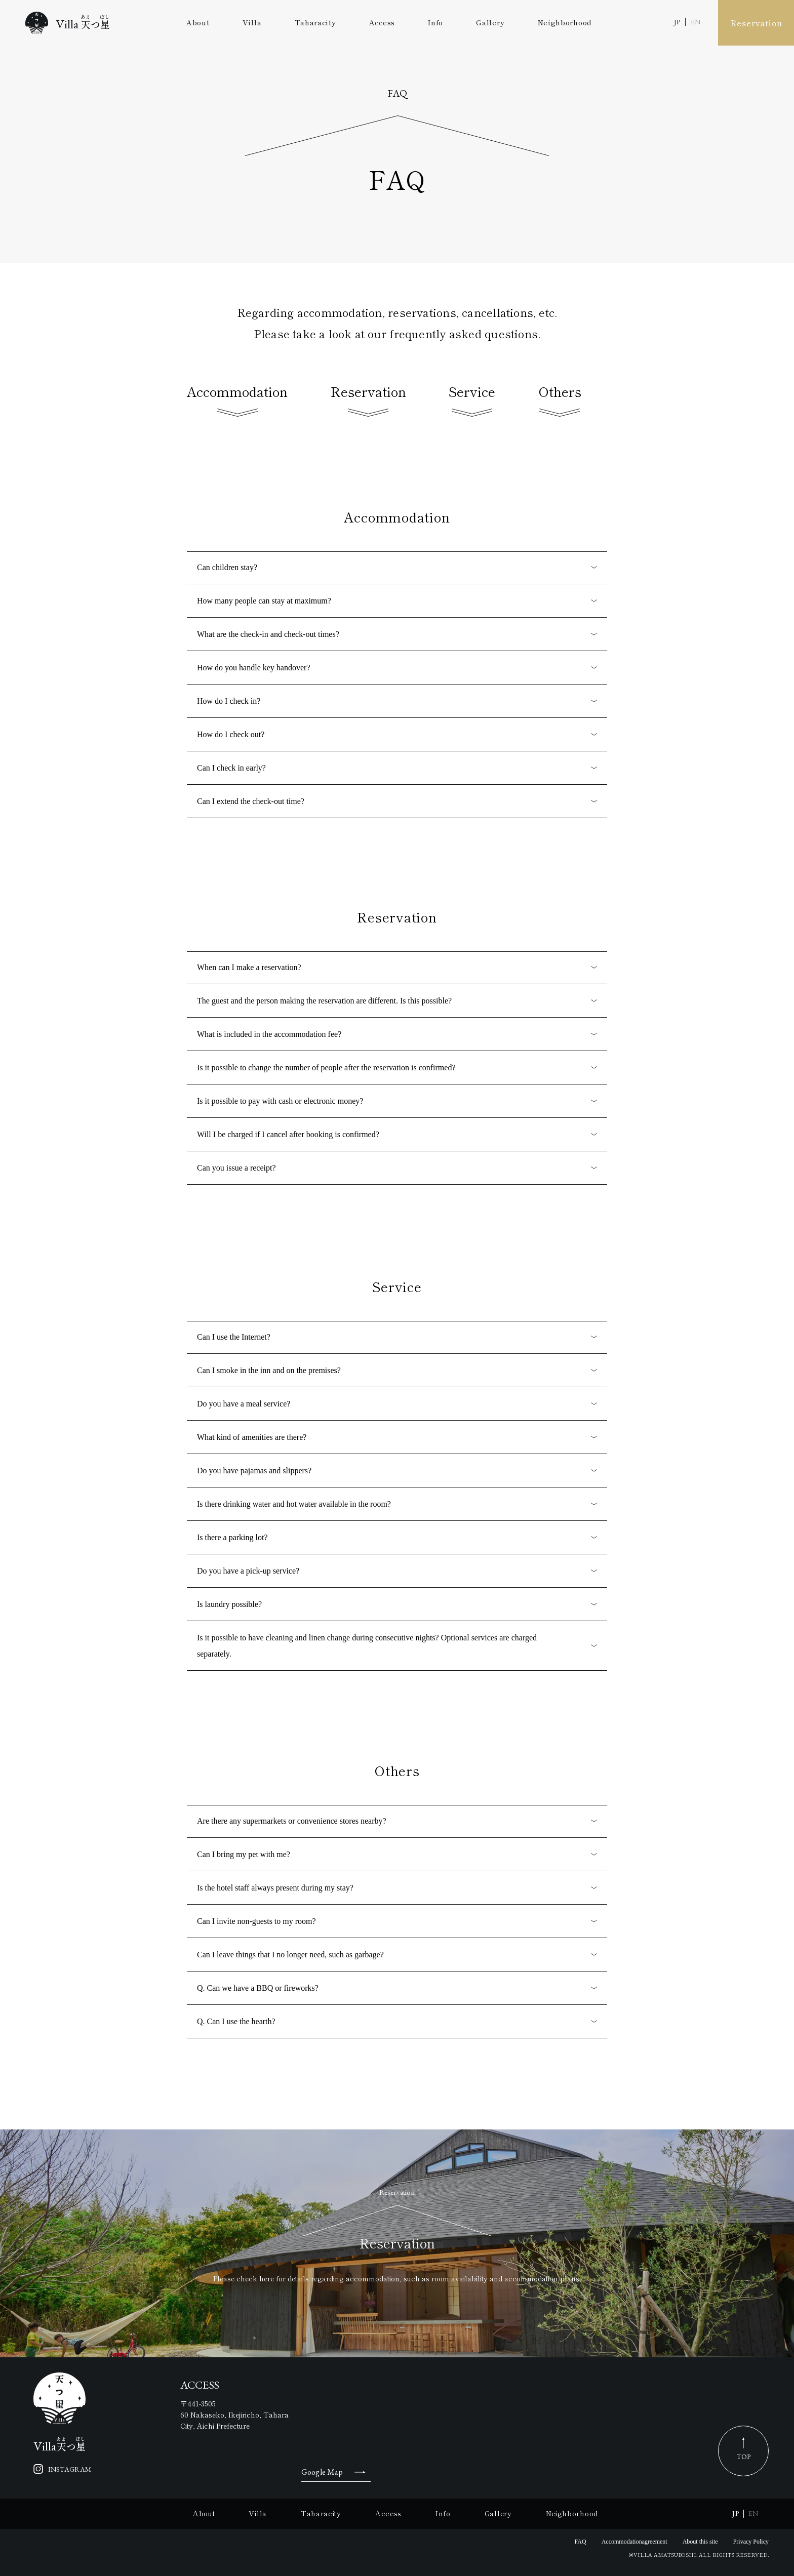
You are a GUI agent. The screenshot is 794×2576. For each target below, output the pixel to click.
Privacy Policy (751, 2541)
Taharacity (315, 22)
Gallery (490, 22)
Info (435, 22)
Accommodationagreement (634, 2541)
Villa (252, 22)
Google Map (322, 2472)
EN (695, 21)
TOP (743, 2456)
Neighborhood (564, 22)
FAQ (580, 2541)
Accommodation (237, 401)
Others (559, 401)
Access (382, 22)
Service (472, 401)
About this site (700, 2541)
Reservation (756, 23)
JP (677, 21)
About (198, 22)
